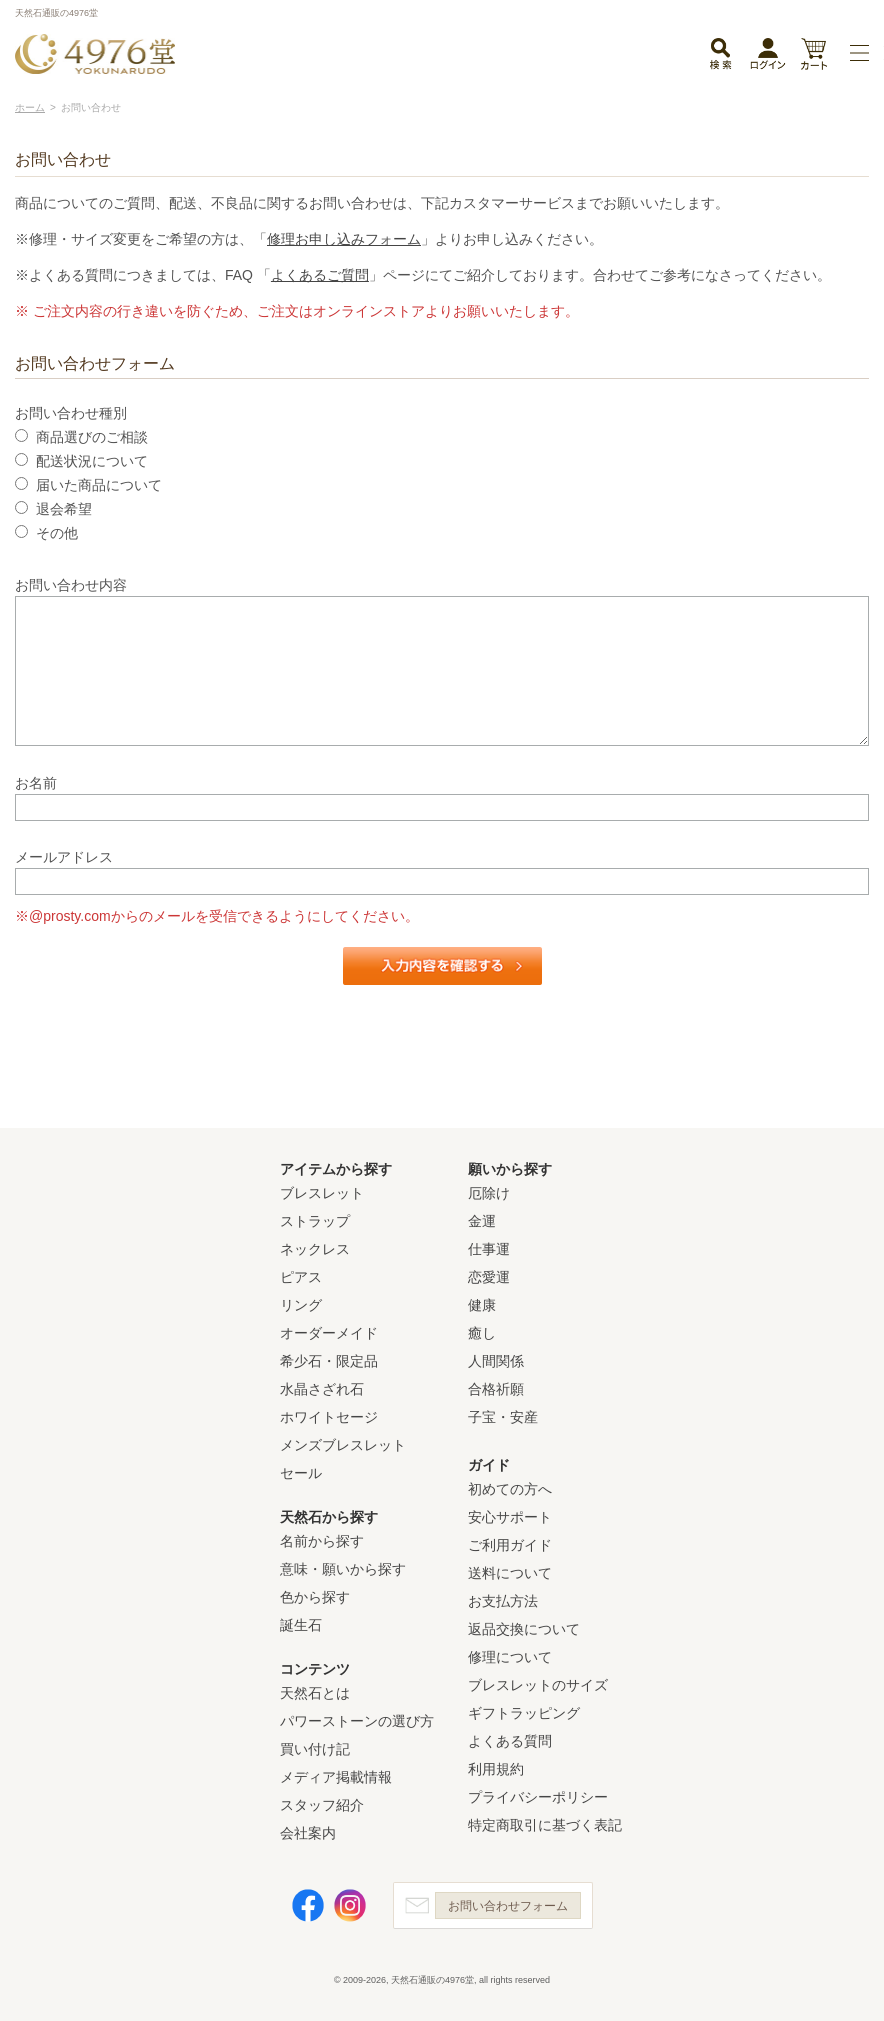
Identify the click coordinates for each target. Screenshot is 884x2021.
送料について (510, 1573)
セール (301, 1473)
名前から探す (322, 1541)
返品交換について (524, 1629)
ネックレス (315, 1249)
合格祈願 (496, 1389)
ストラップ (315, 1221)
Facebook (308, 1905)
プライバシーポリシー (538, 1797)
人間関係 (496, 1361)
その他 (57, 533)
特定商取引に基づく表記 (545, 1825)
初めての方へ (510, 1489)
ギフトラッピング (524, 1713)
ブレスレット (322, 1193)
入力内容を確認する (442, 966)
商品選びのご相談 (92, 437)
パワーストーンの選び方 (357, 1721)
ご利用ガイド (510, 1545)
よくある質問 (510, 1741)
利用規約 (496, 1769)
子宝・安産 (503, 1417)
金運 (482, 1221)
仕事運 (489, 1249)
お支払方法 (503, 1601)
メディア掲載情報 (336, 1777)
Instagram (350, 1905)
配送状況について (92, 461)
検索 (720, 55)
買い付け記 (315, 1749)
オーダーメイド (329, 1333)
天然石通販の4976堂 (95, 54)
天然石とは (315, 1693)
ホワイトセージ (329, 1417)
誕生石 (301, 1625)
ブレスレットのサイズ (538, 1685)
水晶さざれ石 (322, 1389)
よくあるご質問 (320, 275)
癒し (482, 1333)
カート (813, 55)
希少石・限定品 (329, 1361)
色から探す (315, 1597)
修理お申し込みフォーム (344, 239)
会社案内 (308, 1833)
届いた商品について (99, 485)
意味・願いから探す (343, 1569)
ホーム (30, 107)
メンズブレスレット (343, 1445)
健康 (482, 1305)
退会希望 (64, 509)
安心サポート (510, 1517)
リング (301, 1305)
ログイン (768, 58)
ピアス (301, 1277)
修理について (510, 1657)
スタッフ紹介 (322, 1805)
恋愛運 (489, 1277)
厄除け (489, 1193)
